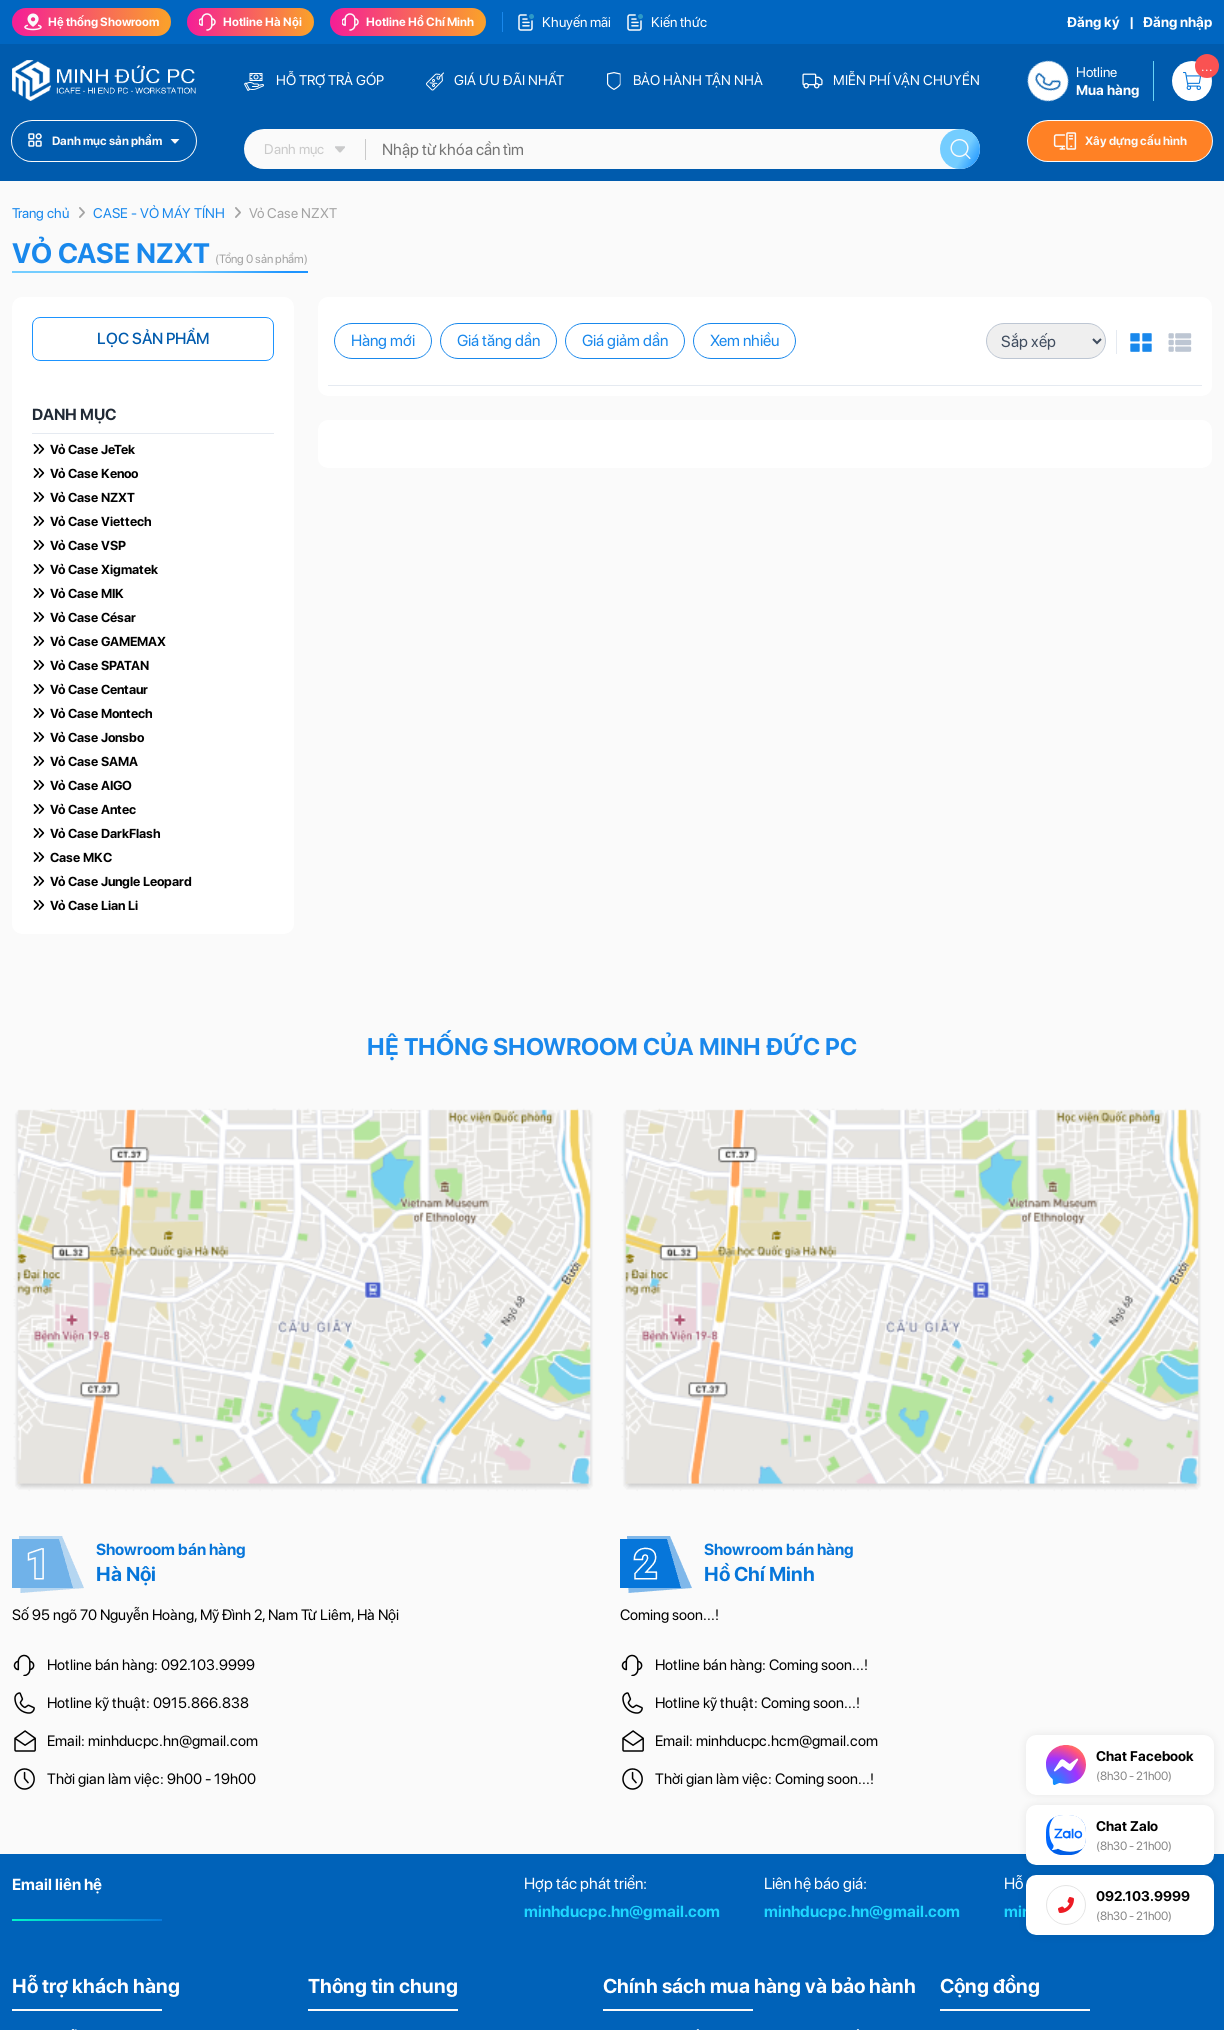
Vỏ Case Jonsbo (97, 737)
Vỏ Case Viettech (101, 521)
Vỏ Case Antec (93, 809)
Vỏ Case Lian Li (94, 905)
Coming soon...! (669, 1615)
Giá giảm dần (625, 340)
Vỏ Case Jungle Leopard (121, 881)
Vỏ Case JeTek (92, 449)
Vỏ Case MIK (87, 593)
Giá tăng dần (498, 340)
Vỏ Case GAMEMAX (108, 641)
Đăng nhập (1177, 22)
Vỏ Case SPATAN (99, 665)
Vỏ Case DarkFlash (105, 833)
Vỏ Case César (93, 617)
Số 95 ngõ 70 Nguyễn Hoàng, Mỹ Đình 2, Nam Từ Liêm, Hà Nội (205, 1615)
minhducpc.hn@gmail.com (622, 1911)
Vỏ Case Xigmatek (104, 569)
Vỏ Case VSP (88, 545)
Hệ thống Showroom (91, 22)
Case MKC (81, 857)
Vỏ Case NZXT (92, 497)
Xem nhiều (744, 340)
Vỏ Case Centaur (99, 689)
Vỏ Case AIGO (91, 785)
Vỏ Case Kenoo (94, 473)
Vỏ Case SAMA (94, 761)
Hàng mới (383, 340)
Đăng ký (1093, 22)
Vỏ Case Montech (101, 713)
